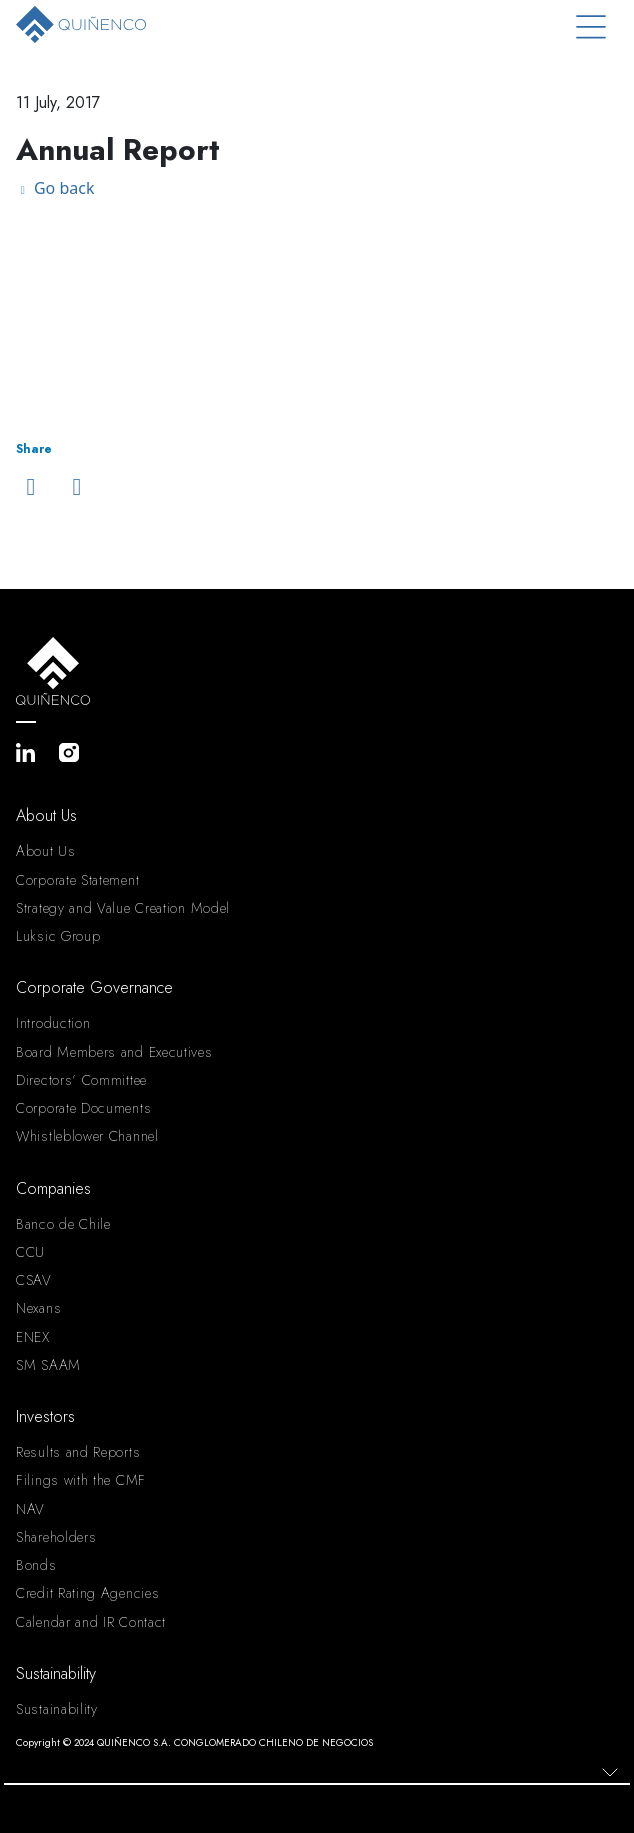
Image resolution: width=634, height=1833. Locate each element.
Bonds (36, 1565)
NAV (30, 1509)
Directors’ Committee (81, 1080)
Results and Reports (78, 1452)
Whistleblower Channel (87, 1136)
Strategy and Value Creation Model (123, 908)
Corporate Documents (83, 1108)
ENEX (33, 1337)
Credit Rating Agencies (87, 1593)
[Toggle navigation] (591, 27)
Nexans (38, 1308)
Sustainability (57, 1709)
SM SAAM (48, 1365)
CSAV (34, 1280)
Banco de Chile (63, 1224)
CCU (30, 1252)
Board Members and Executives (114, 1052)
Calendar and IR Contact (91, 1622)
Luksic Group (58, 936)
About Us (46, 851)
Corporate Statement (77, 880)
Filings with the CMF (81, 1480)
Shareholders (56, 1537)
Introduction (53, 1023)
